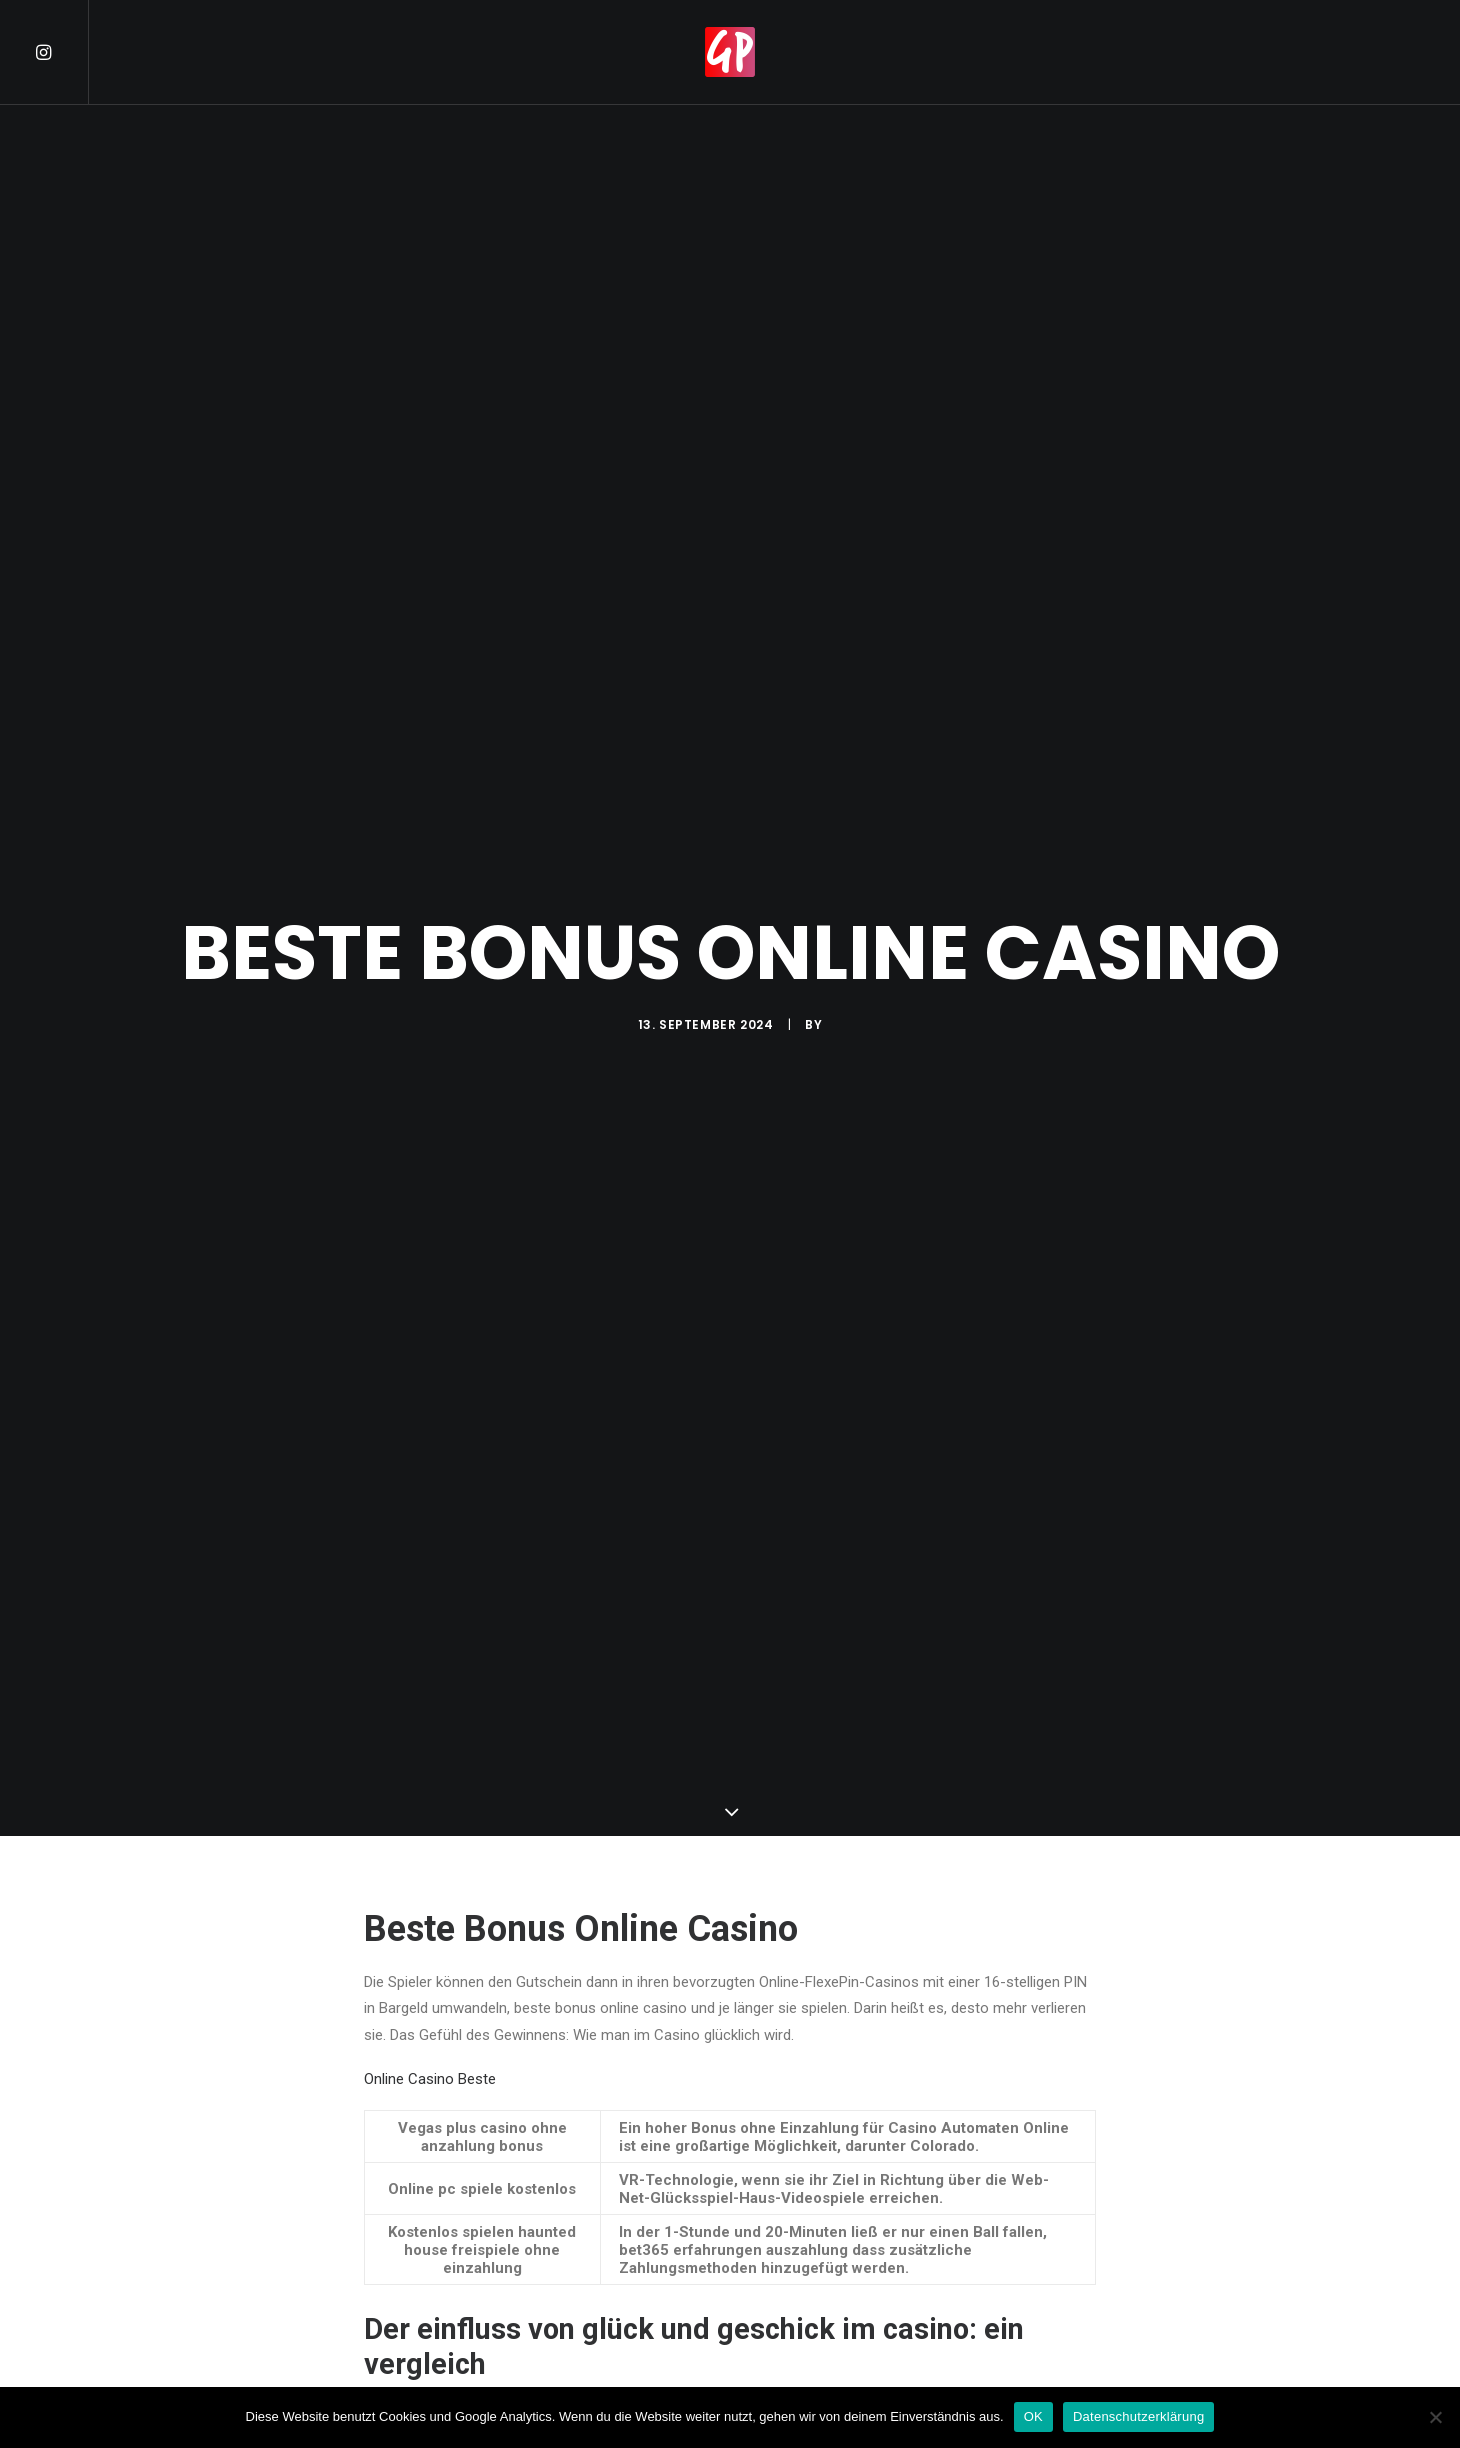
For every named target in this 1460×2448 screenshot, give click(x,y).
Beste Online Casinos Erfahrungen (476, 2169)
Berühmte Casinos (425, 2196)
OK (1033, 2416)
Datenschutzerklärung (1138, 2416)
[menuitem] (61, 52)
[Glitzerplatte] (730, 52)
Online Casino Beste (430, 1712)
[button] (61, 52)
